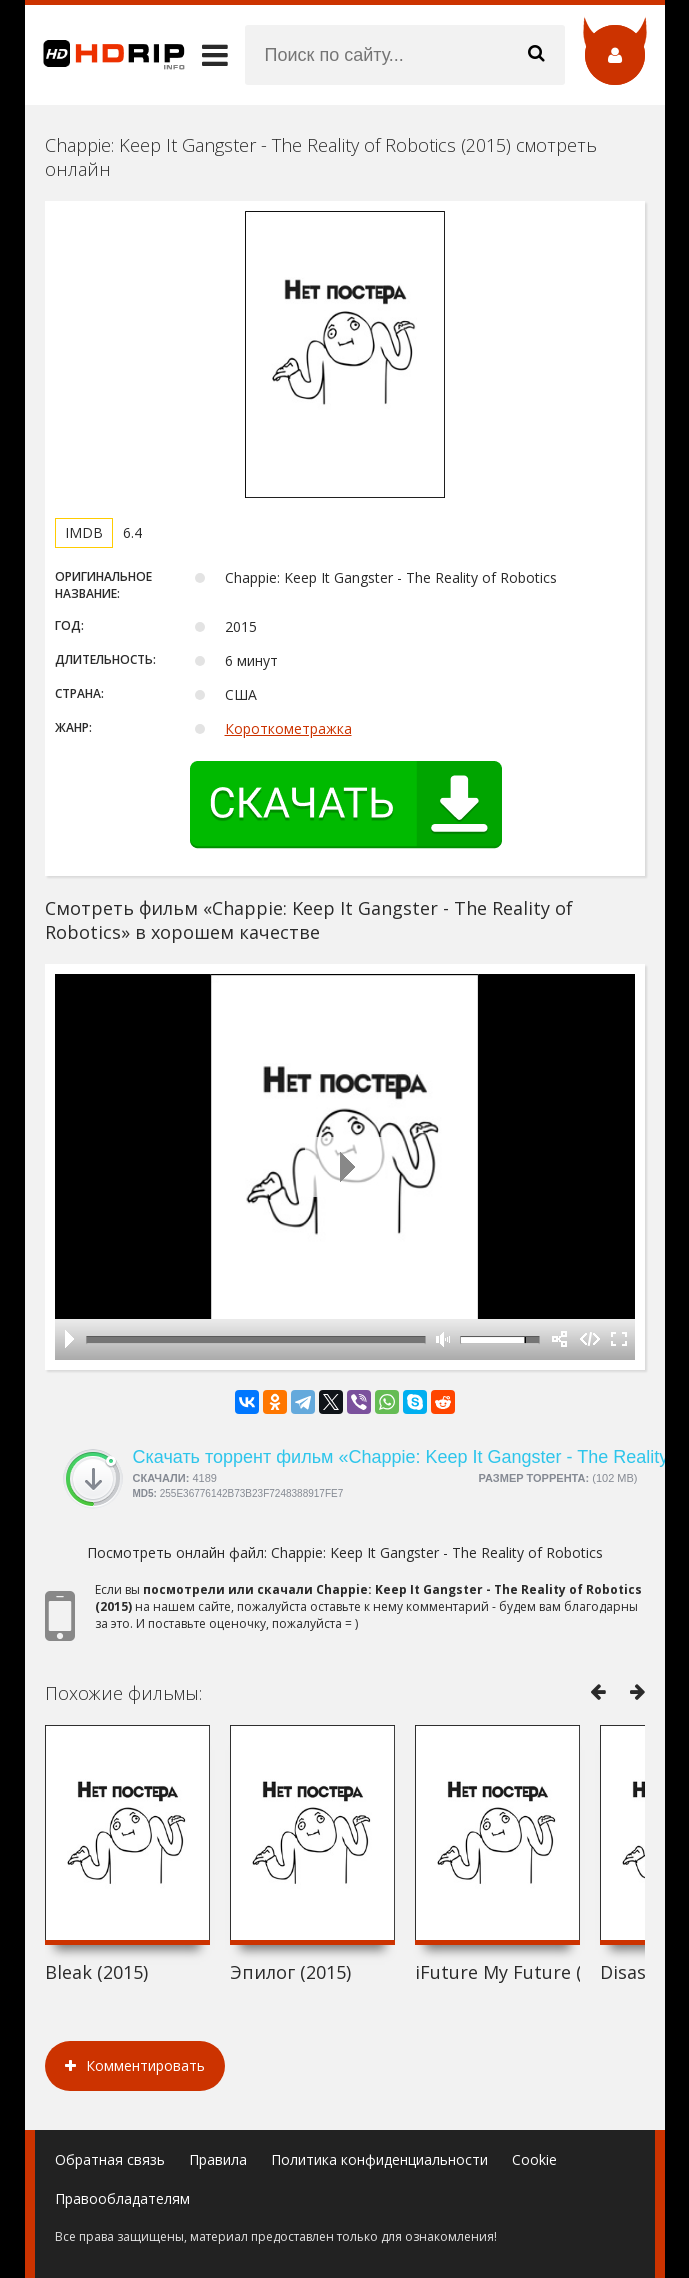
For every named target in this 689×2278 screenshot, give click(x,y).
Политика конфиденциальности (379, 2159)
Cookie (534, 2159)
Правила (218, 2159)
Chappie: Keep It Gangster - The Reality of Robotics (437, 1552)
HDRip (105, 55)
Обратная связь (110, 2159)
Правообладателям (122, 2198)
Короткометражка (288, 728)
